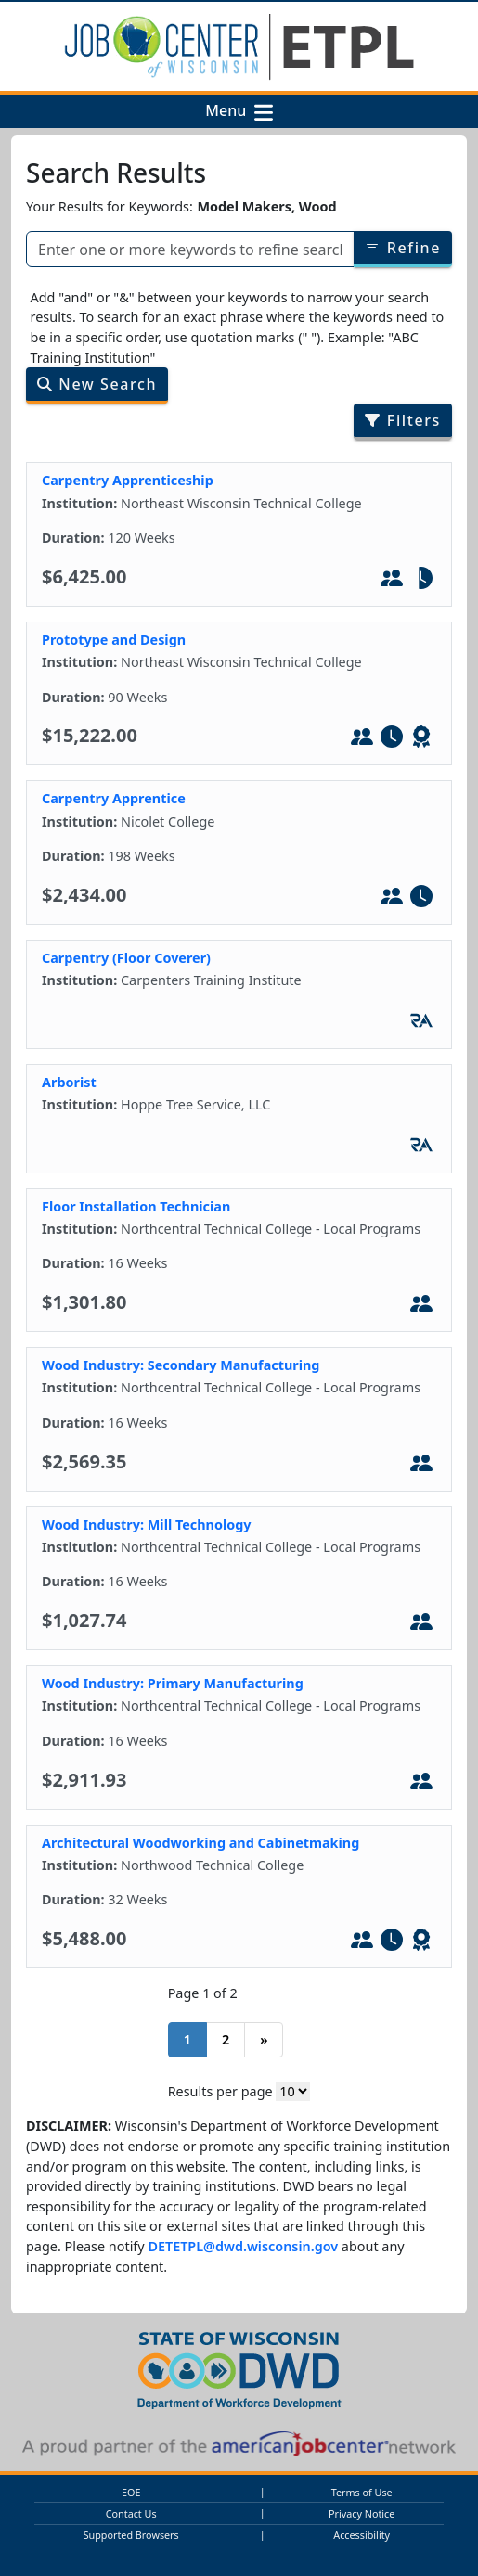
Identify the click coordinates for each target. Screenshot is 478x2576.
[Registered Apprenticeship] (421, 1023)
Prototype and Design (114, 639)
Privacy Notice (361, 2513)
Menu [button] (229, 111)
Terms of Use (362, 2492)
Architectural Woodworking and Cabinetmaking (200, 1843)
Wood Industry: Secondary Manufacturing (180, 1365)
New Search (97, 384)
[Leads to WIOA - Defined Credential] (421, 739)
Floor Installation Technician (136, 1206)
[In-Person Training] (392, 581)
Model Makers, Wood (266, 206)
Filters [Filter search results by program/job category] (403, 420)
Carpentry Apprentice (114, 798)
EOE (131, 2492)
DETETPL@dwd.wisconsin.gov (243, 2246)
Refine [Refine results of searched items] (403, 247)
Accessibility (361, 2535)
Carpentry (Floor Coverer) (126, 958)
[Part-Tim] (421, 581)
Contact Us (131, 2513)
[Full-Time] (392, 739)
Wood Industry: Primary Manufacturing (173, 1683)
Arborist (69, 1082)
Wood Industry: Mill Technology (147, 1524)
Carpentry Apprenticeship (127, 480)
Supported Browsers (131, 2535)
